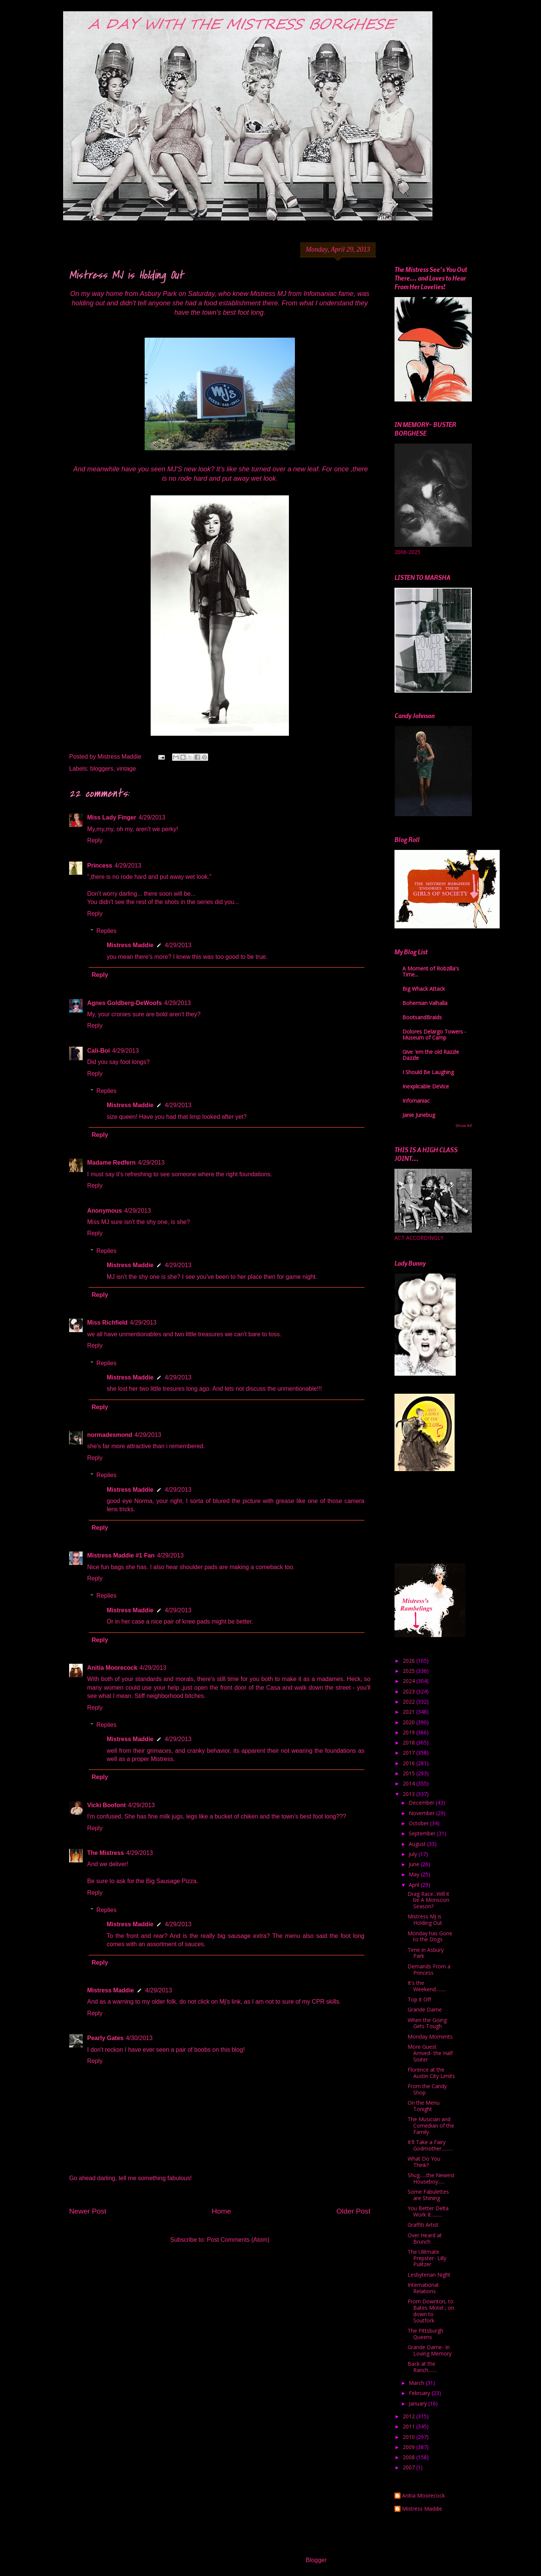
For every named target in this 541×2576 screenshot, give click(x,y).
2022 (409, 1701)
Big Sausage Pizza (171, 1881)
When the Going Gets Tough (427, 2023)
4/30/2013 (139, 2038)
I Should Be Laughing (428, 1072)
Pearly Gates (105, 2038)
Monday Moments (430, 2036)
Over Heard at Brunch (425, 2238)
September (423, 1833)
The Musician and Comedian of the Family (431, 2125)
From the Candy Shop (427, 2089)
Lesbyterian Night (429, 2274)
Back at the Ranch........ (422, 2367)
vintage (126, 768)
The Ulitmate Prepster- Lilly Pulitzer (427, 2258)
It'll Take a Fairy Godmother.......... (430, 2145)
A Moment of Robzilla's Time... (430, 971)
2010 (409, 2436)
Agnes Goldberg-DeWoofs (124, 1003)
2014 (409, 1783)
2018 (409, 1742)
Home (221, 2211)
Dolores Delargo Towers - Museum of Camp (434, 1034)
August (418, 1843)
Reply (95, 840)
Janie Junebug (418, 1114)
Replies (106, 931)
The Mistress (105, 1853)
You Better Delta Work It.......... (428, 2211)
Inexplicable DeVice (425, 1086)
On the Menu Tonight (424, 2106)
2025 (409, 1670)
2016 (409, 1763)
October (419, 1823)
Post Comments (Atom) (238, 2239)
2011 (409, 2426)
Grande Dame (425, 2009)
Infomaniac (416, 1100)
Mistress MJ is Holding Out (425, 1919)
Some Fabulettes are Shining (428, 2195)
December (422, 1802)
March (417, 2382)
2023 (409, 1691)
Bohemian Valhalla (424, 1003)
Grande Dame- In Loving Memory (430, 2350)
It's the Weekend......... (427, 1986)
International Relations (423, 2288)
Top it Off (419, 1999)
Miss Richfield (107, 1322)
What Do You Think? (424, 2162)
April (415, 1884)
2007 (409, 2467)
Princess (99, 865)
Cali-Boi (98, 1050)
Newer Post (87, 2211)
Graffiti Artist (423, 2224)
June (415, 1864)
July (414, 1854)
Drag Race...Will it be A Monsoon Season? (428, 1900)
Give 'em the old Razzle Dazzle (430, 1054)
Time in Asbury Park (426, 1953)
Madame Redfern (111, 1162)
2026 (409, 1660)
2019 (409, 1732)
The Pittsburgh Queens (425, 2334)
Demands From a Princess (429, 1969)
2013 (409, 1793)
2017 (409, 1752)
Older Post (353, 2211)
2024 (409, 1680)
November (422, 1813)
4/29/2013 (152, 817)
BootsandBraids (422, 1017)
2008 (409, 2457)
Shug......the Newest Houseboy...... (431, 2178)
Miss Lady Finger (111, 817)
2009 (409, 2447)
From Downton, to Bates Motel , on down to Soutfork (431, 2311)
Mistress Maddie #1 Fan (121, 1555)
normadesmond (109, 1435)
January (418, 2403)
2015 (409, 1773)
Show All (463, 1125)
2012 (409, 2416)
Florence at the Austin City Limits (431, 2073)
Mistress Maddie (130, 945)
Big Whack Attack (423, 988)
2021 (409, 1711)
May (415, 1874)
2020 (409, 1722)
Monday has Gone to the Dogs (430, 1936)
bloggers (101, 768)
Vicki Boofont (106, 1805)
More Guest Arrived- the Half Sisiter (430, 2053)
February (420, 2392)
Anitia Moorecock (112, 1668)
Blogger (316, 2560)
